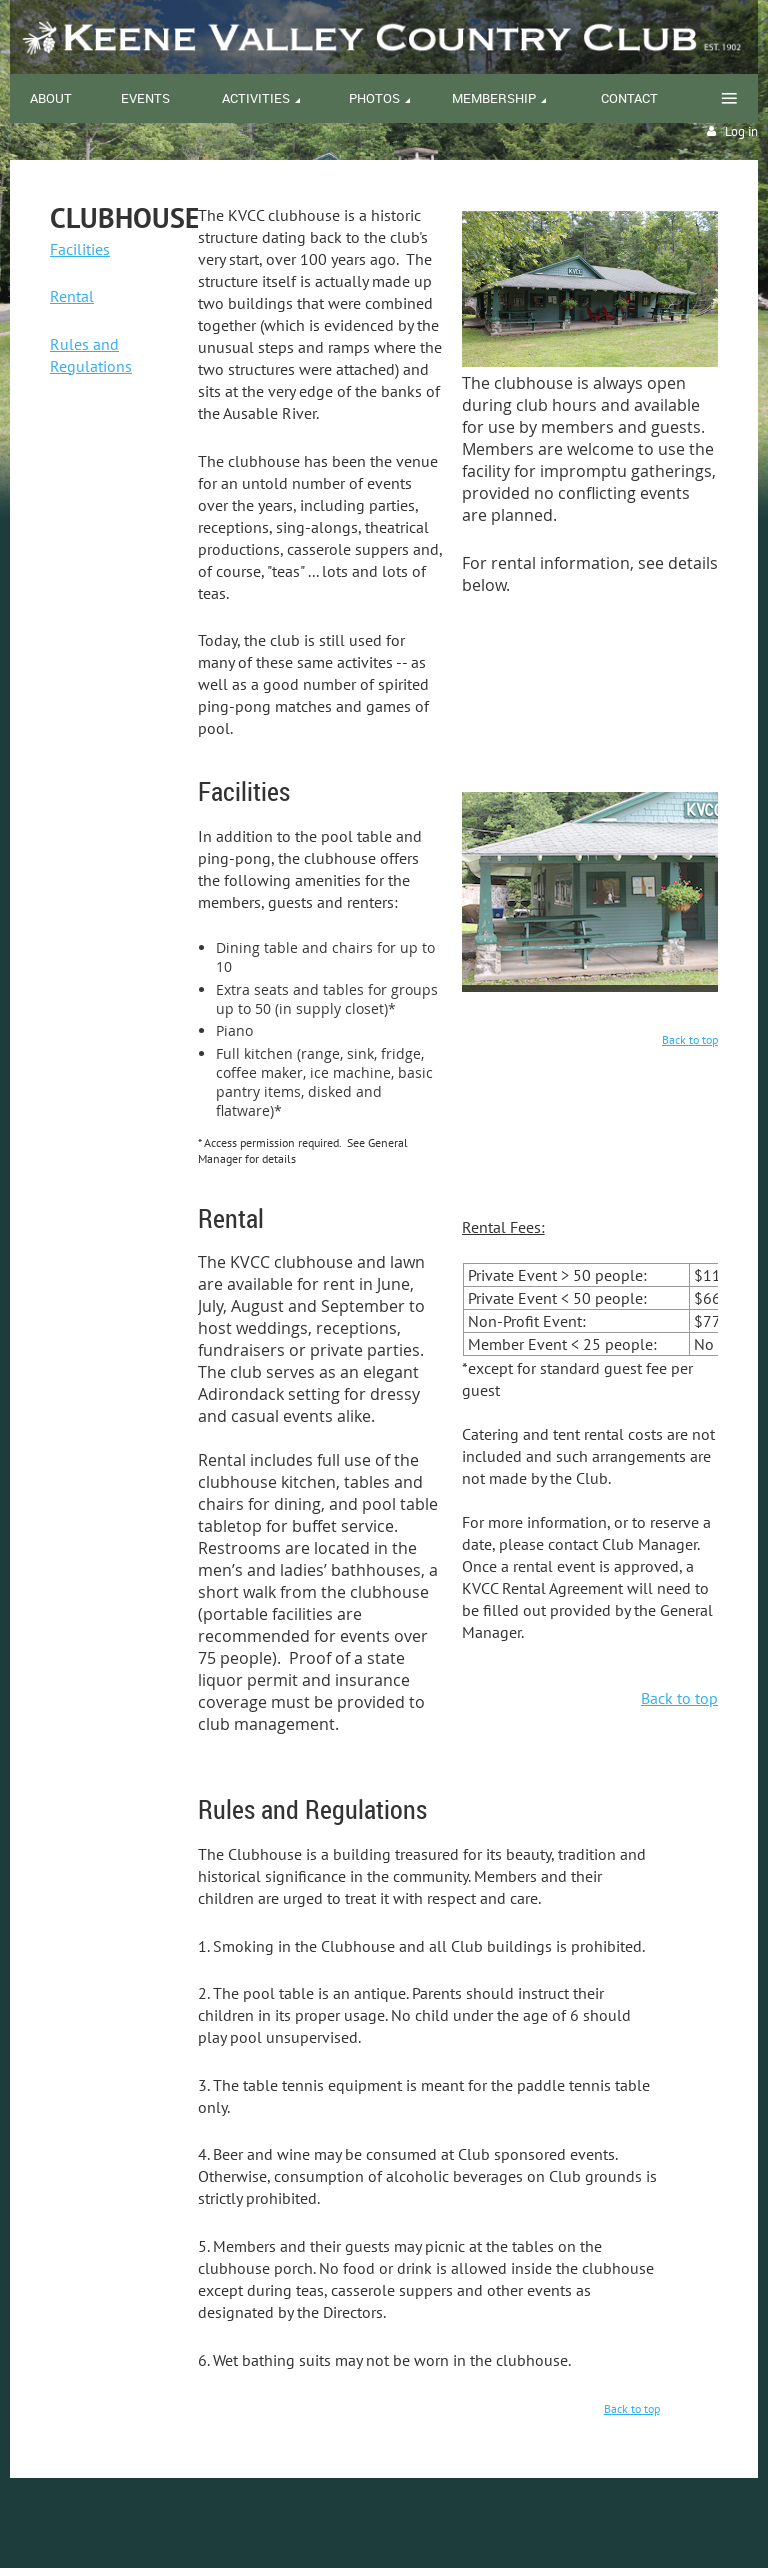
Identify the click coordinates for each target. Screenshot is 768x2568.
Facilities (80, 249)
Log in (741, 131)
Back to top (690, 1039)
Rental (72, 296)
